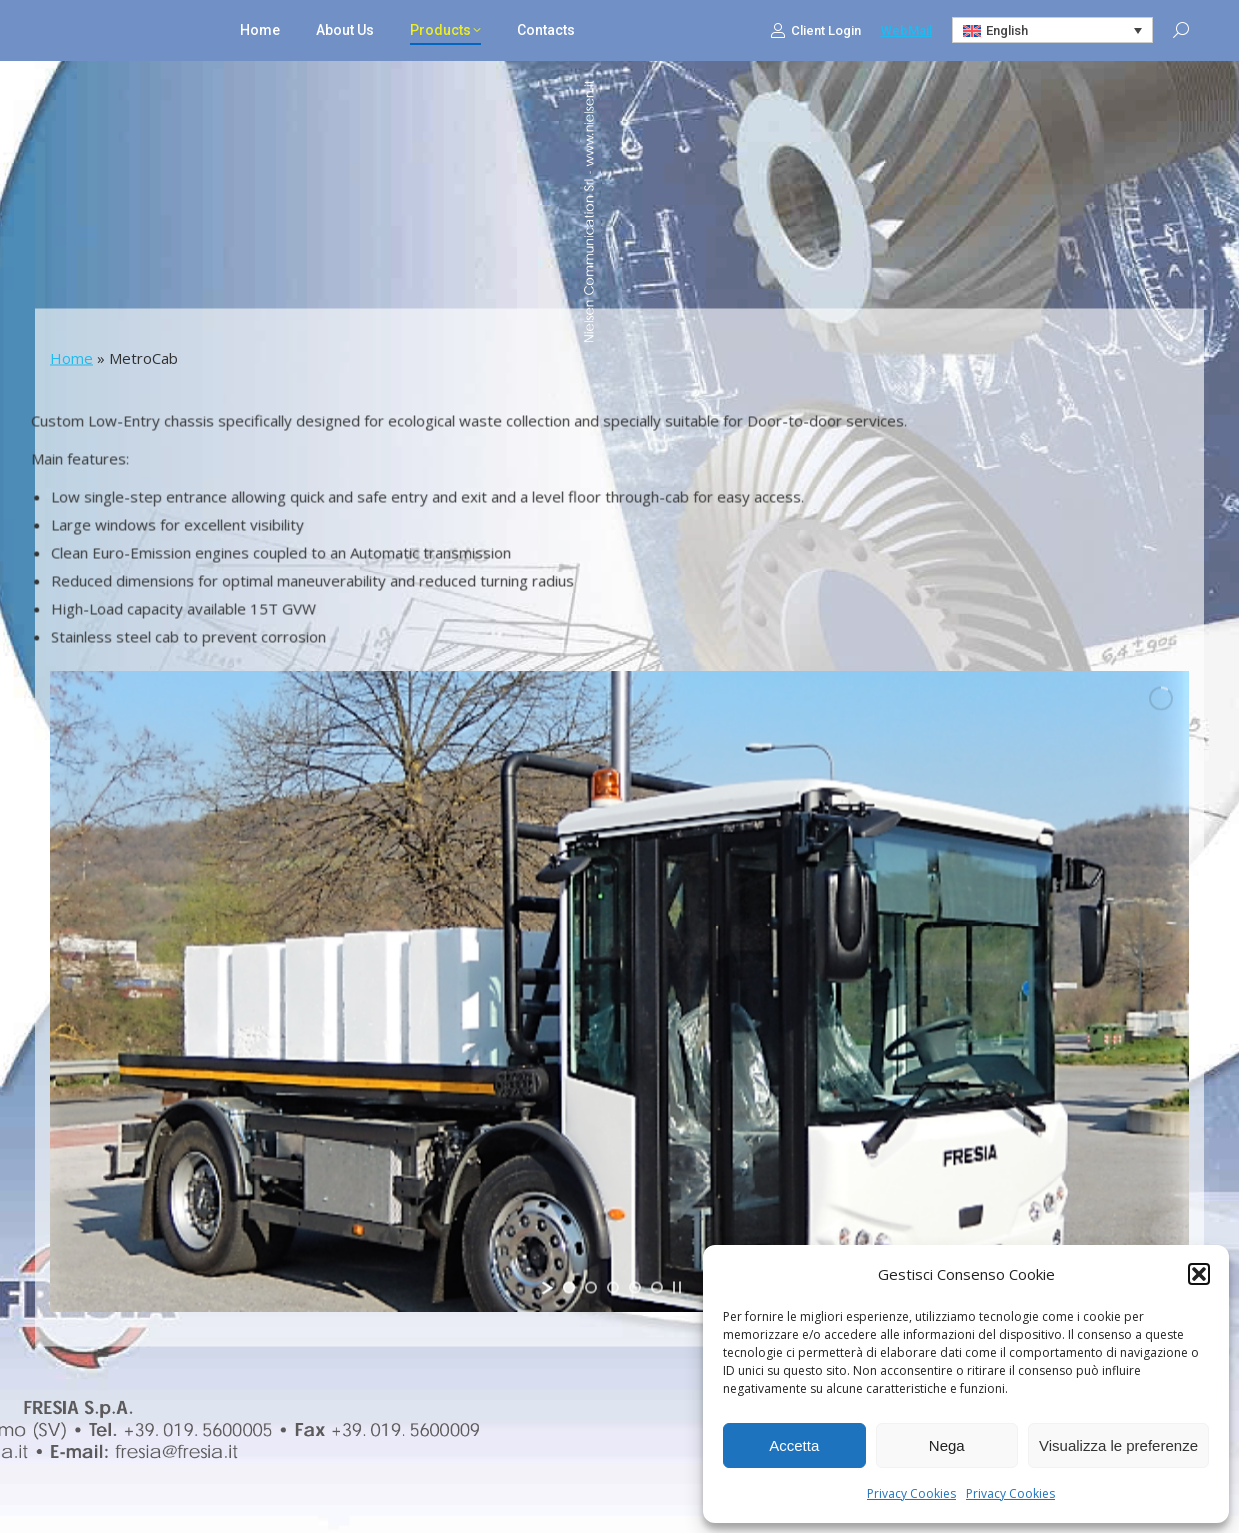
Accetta (794, 1445)
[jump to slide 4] (635, 1288)
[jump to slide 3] (613, 1288)
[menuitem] (1053, 30)
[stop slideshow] (677, 1288)
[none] (1053, 30)
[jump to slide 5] (657, 1288)
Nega (947, 1445)
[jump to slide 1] (569, 1288)
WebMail (906, 30)
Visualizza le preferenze (1118, 1445)
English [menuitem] (1007, 30)
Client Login (815, 30)
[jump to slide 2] (591, 1288)
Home (71, 358)
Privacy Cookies (911, 1493)
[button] (1199, 1274)
